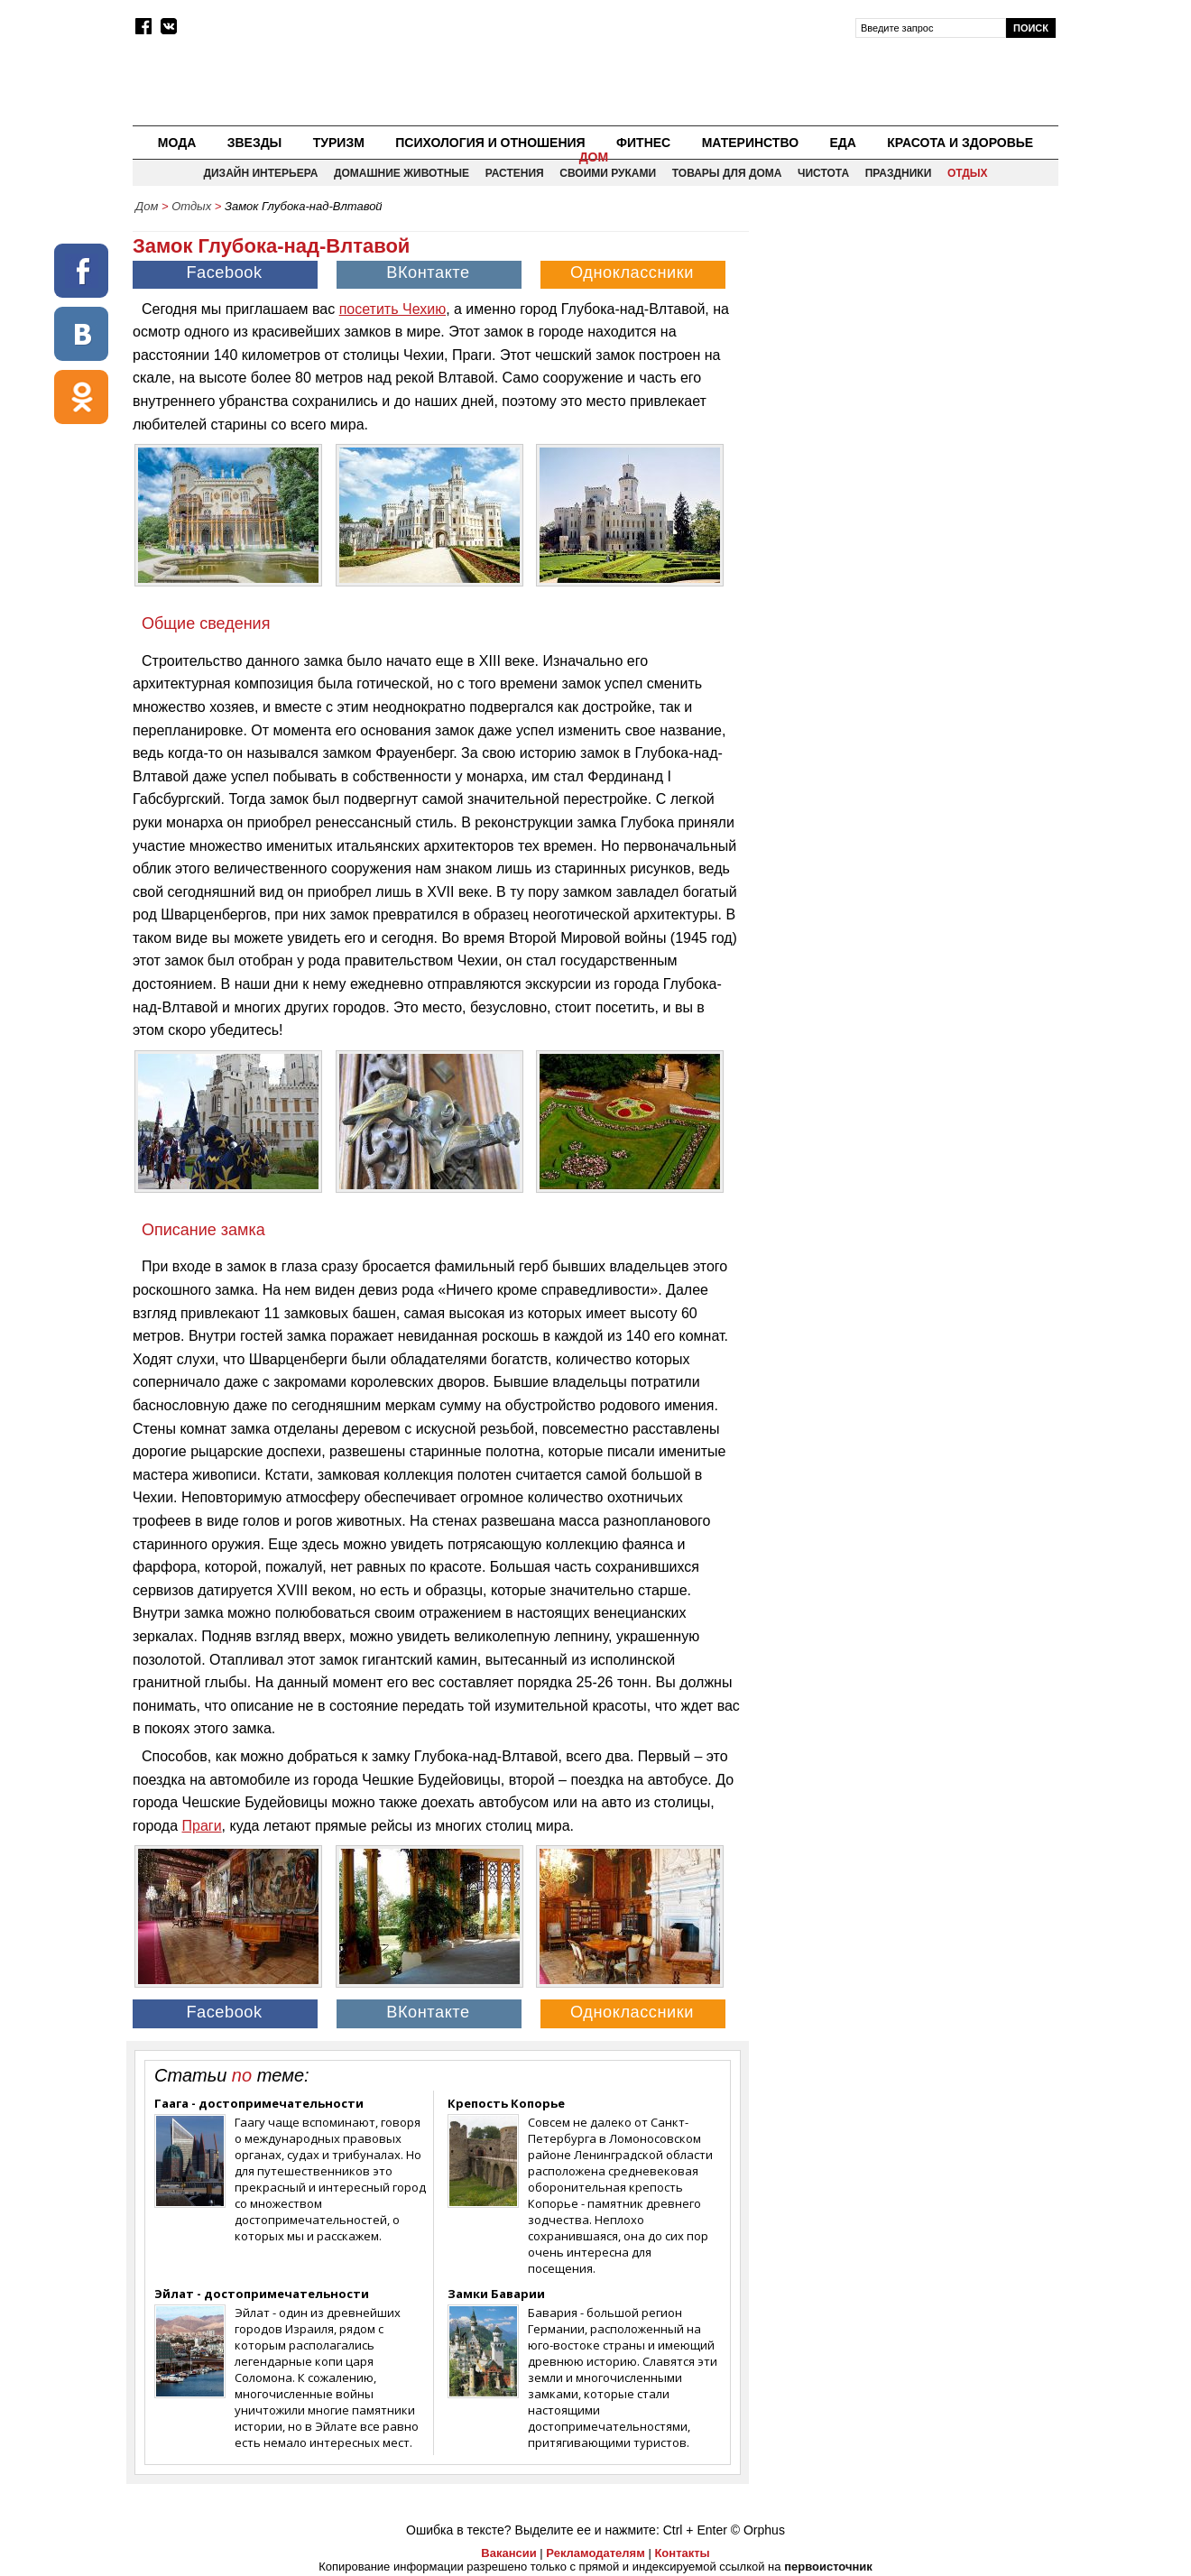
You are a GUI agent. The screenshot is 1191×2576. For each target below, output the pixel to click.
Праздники (898, 173)
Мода (177, 142)
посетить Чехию (392, 309)
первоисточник (828, 2566)
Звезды (254, 142)
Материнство (750, 142)
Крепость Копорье (506, 2103)
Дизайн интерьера (260, 173)
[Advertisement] (905, 348)
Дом (594, 157)
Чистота (823, 173)
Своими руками (607, 173)
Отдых (967, 173)
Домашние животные (401, 173)
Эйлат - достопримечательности (261, 2293)
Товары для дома (727, 173)
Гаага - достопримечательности (259, 2103)
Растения (514, 173)
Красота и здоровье (960, 142)
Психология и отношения (490, 142)
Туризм (339, 142)
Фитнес (643, 142)
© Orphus (758, 2530)
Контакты (681, 2553)
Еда (842, 142)
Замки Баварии (496, 2293)
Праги (202, 1825)
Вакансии (508, 2553)
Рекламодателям (595, 2553)
